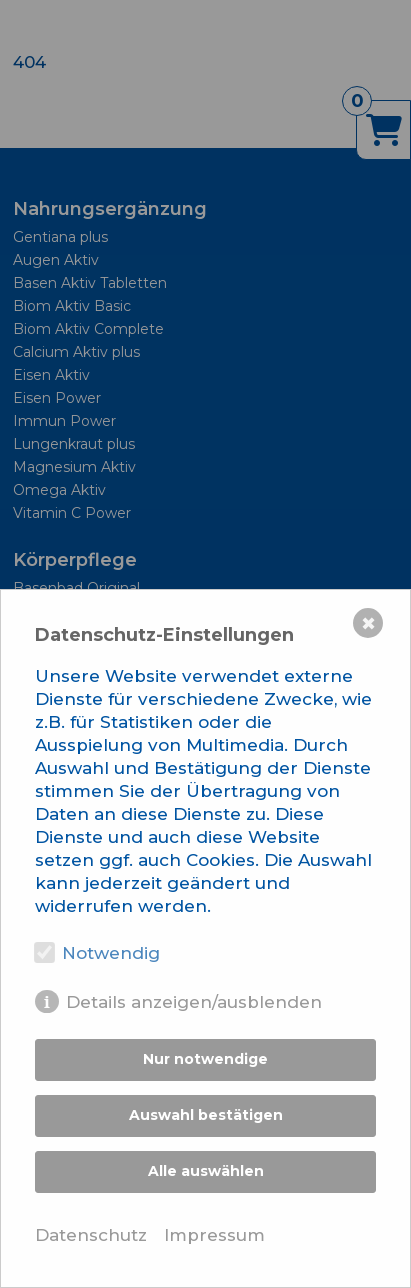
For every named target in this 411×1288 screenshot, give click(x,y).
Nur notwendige (205, 1059)
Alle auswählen (206, 1171)
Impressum (214, 1235)
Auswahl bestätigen (206, 1115)
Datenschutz (91, 1235)
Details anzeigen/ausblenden (194, 1002)
